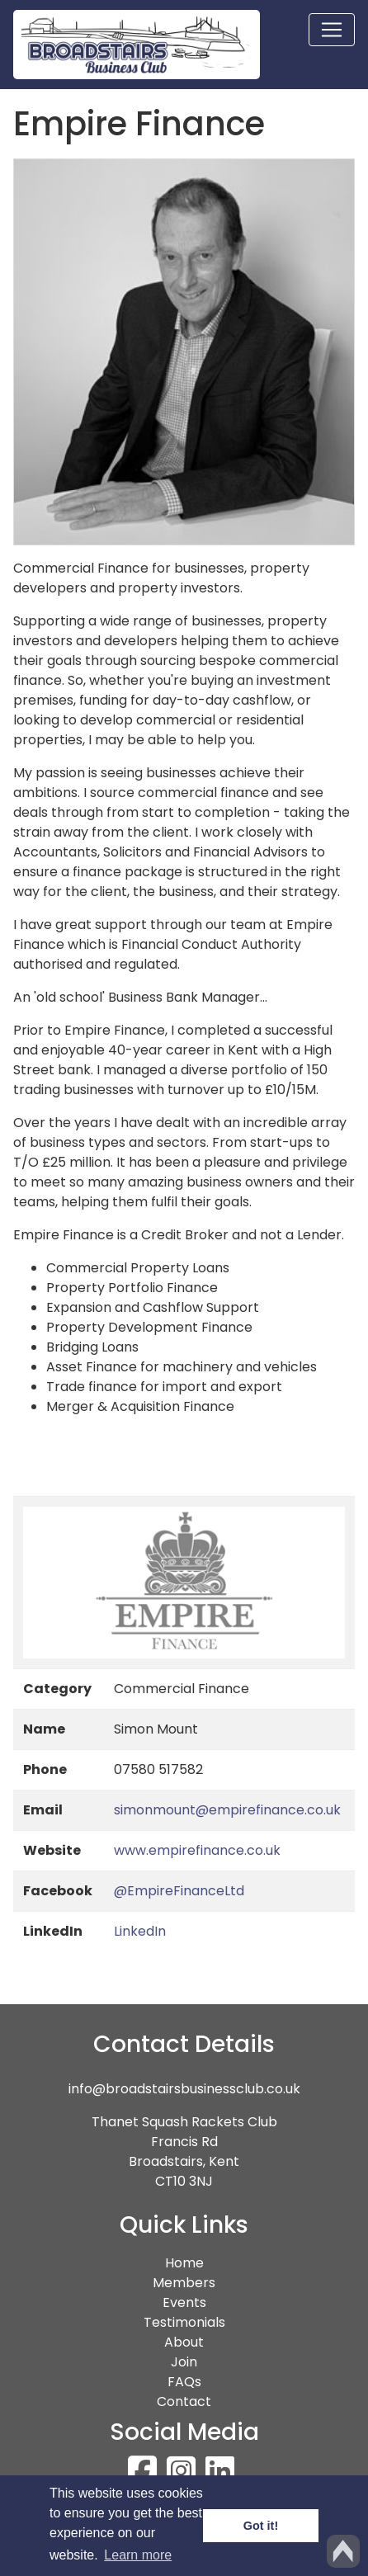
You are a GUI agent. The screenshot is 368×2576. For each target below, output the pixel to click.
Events (184, 2302)
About (184, 2342)
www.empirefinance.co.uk (197, 1850)
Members (184, 2282)
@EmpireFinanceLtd (179, 1890)
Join (184, 2361)
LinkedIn (140, 1931)
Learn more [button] (138, 2555)
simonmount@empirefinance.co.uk (227, 1809)
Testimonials (184, 2322)
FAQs (184, 2381)
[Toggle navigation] (332, 29)
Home (215, 2262)
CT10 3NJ (184, 2181)
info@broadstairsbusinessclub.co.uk (184, 2088)
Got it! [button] (260, 2525)
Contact (184, 2401)
